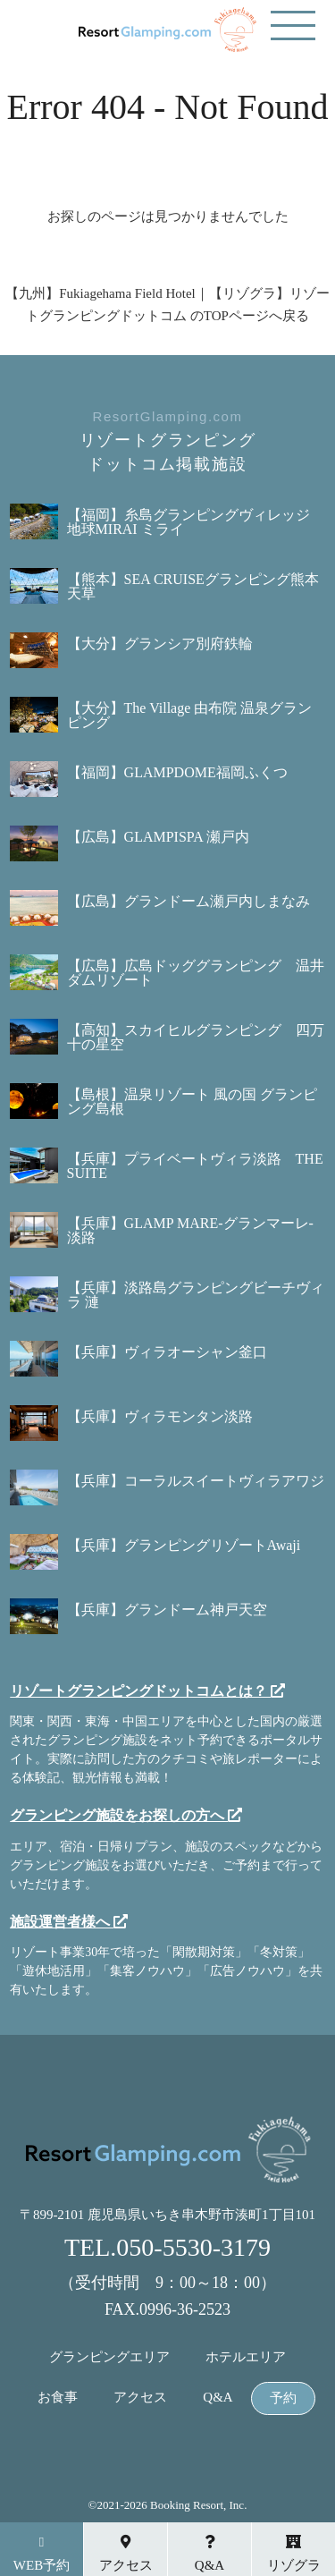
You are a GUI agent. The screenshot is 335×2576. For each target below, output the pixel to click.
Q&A (217, 2397)
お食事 (58, 2397)
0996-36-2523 (184, 2309)
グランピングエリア (109, 2357)
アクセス (140, 2397)
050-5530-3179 (193, 2247)
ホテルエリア (245, 2357)
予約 (283, 2398)
